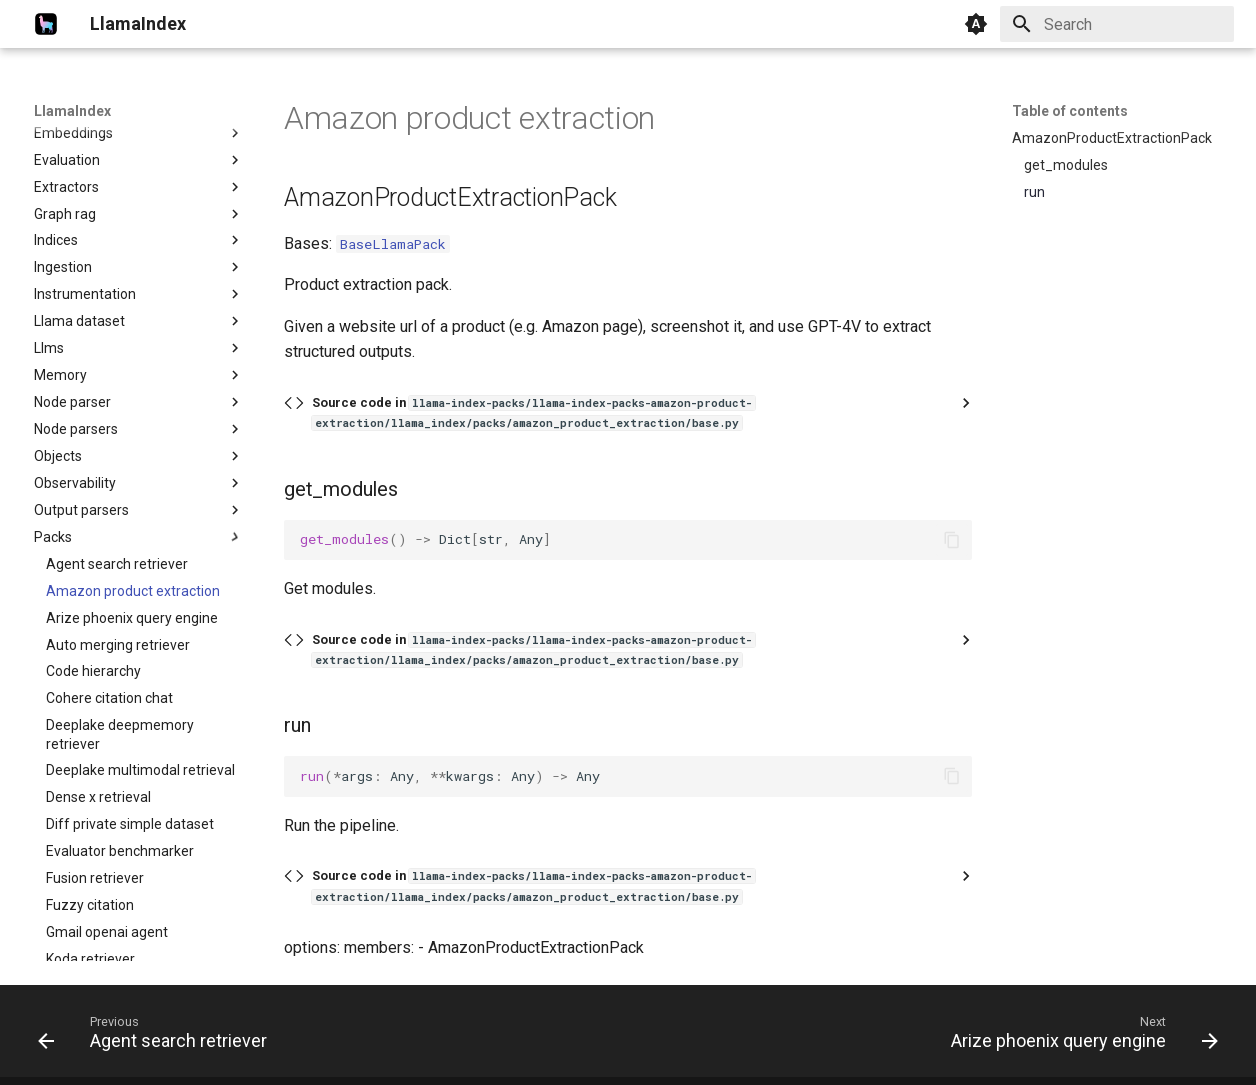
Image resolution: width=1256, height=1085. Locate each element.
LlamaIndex (72, 111)
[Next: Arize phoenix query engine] (1079, 1037)
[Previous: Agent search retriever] (157, 1037)
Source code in (533, 412)
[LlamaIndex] (46, 24)
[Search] (1117, 24)
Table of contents (1070, 111)
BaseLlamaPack (393, 244)
